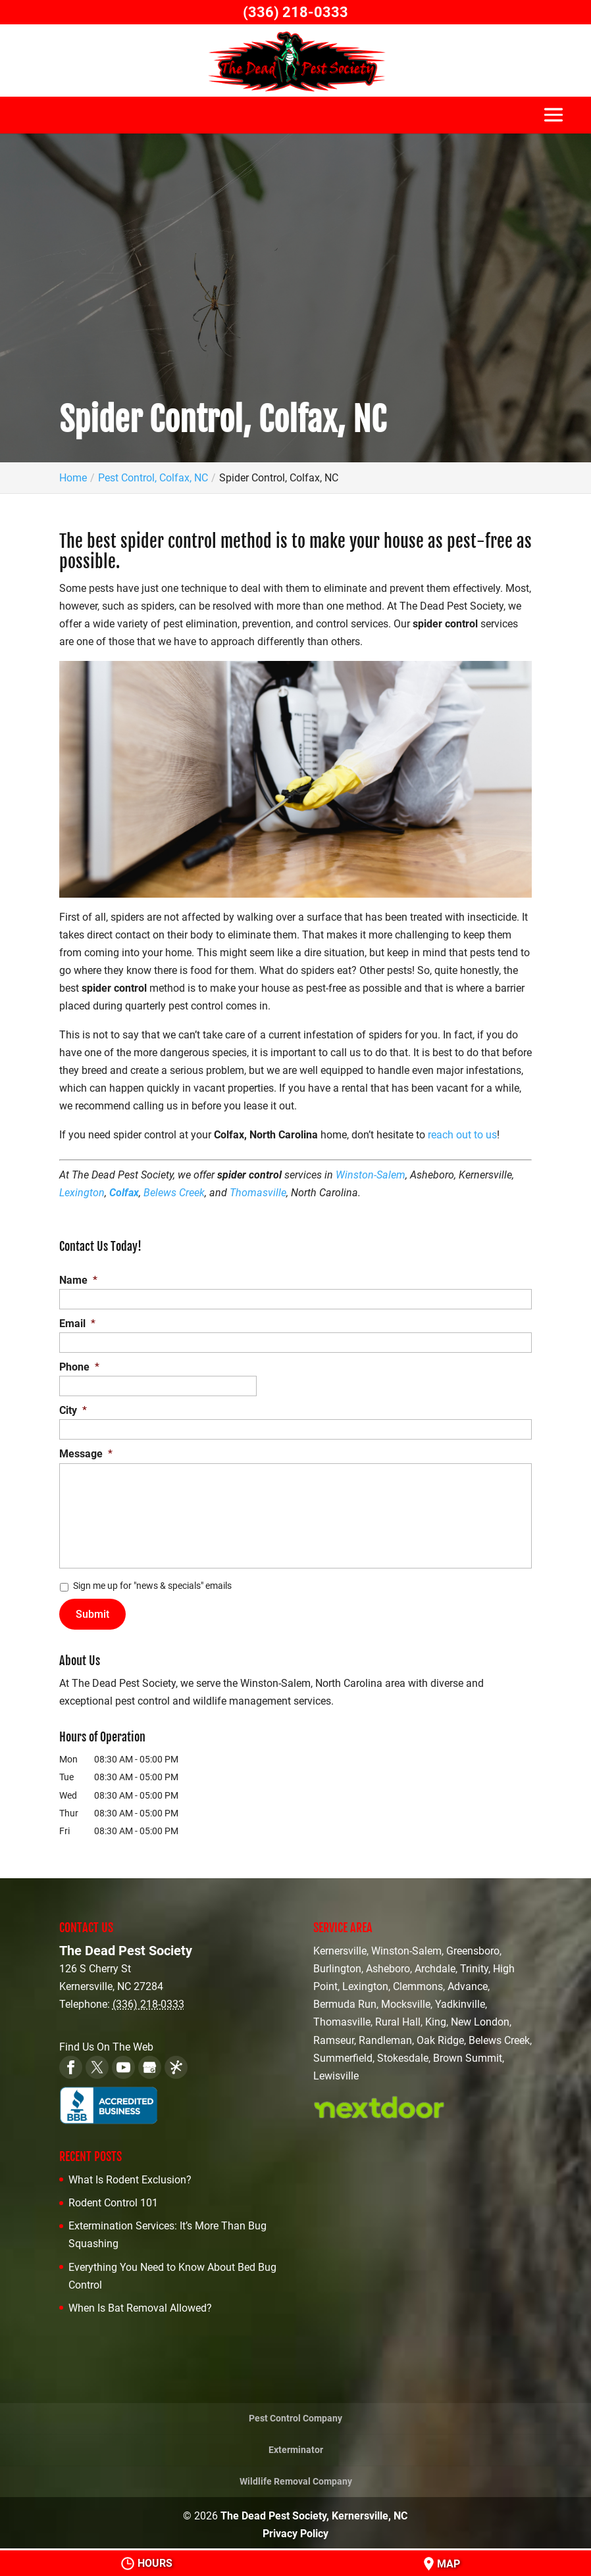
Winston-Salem (370, 1175)
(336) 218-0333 (295, 12)
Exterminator (296, 2445)
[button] (553, 121)
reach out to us (462, 1135)
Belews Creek (174, 1192)
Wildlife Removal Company (296, 2476)
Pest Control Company (295, 2413)
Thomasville (258, 1192)
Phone (79, 1367)
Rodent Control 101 (113, 2198)
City (73, 1410)
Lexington (82, 1192)
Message (86, 1453)
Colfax (124, 1192)
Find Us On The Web (106, 2042)
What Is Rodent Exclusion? (130, 2175)
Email (77, 1323)
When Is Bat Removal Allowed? (140, 2303)
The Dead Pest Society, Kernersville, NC (313, 2512)
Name (78, 1280)
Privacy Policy (295, 2529)
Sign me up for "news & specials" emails (152, 1585)
